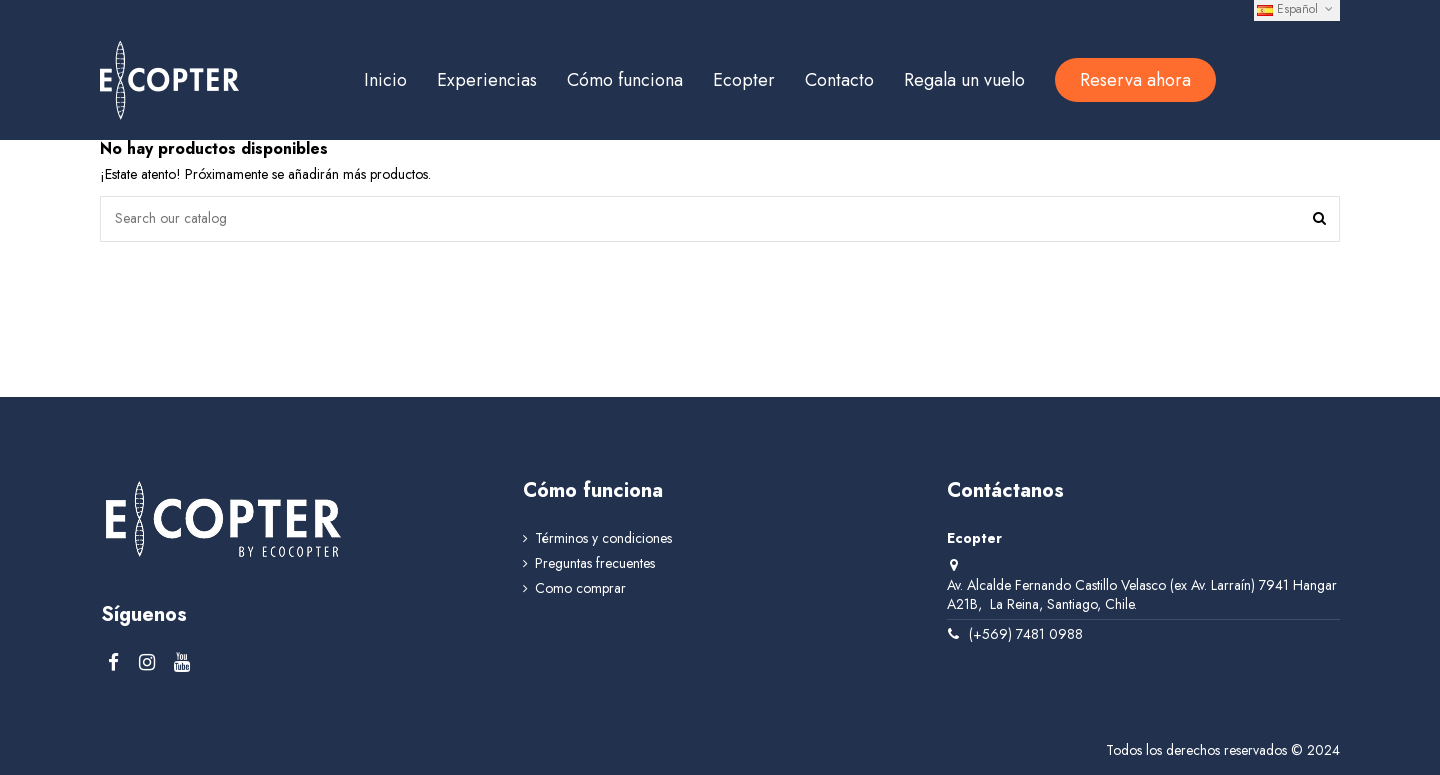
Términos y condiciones (603, 538)
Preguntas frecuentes (595, 563)
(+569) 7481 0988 (1026, 634)
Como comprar (580, 588)
